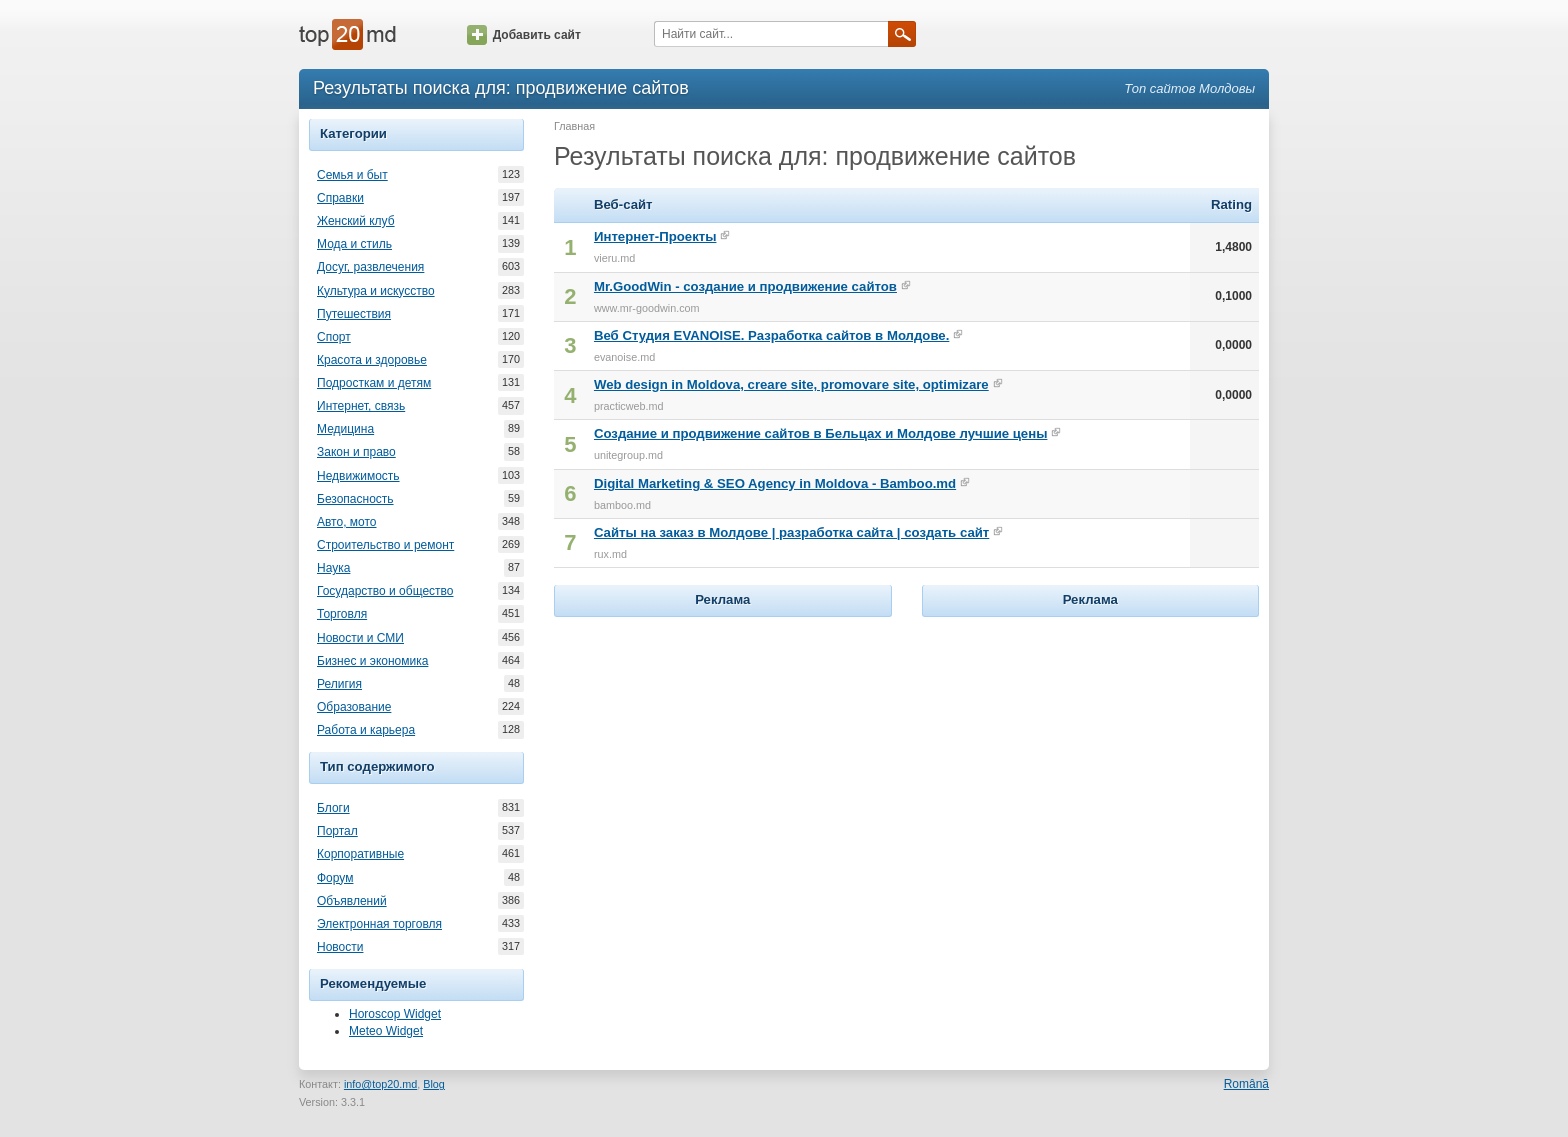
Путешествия (354, 314)
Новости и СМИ (360, 638)
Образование (354, 707)
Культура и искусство (376, 291)
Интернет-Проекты (655, 236)
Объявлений (352, 901)
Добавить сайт (524, 35)
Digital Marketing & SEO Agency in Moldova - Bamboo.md (775, 483)
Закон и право (356, 452)
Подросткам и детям (374, 383)
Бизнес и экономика (372, 661)
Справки (340, 198)
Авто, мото (347, 522)
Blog (434, 1084)
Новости (340, 947)
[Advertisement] (723, 747)
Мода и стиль (354, 244)
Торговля (342, 614)
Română (1246, 1084)
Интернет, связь (361, 406)
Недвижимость (358, 476)
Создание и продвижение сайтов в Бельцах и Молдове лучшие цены (820, 433)
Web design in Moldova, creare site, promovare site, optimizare (791, 384)
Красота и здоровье (372, 360)
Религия (339, 684)
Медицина (345, 429)
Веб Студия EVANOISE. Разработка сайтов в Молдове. (771, 335)
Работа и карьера (366, 730)
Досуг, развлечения (370, 267)
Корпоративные (360, 854)
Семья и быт (352, 175)
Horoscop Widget (395, 1014)
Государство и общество (385, 591)
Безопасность (355, 499)
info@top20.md (380, 1084)
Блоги (333, 808)
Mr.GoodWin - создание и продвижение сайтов (745, 286)
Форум (335, 878)
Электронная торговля (379, 924)
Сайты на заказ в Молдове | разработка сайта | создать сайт (791, 532)
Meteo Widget (386, 1031)
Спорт (334, 337)
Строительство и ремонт (385, 545)
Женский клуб (356, 221)
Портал (337, 831)
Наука (333, 568)
